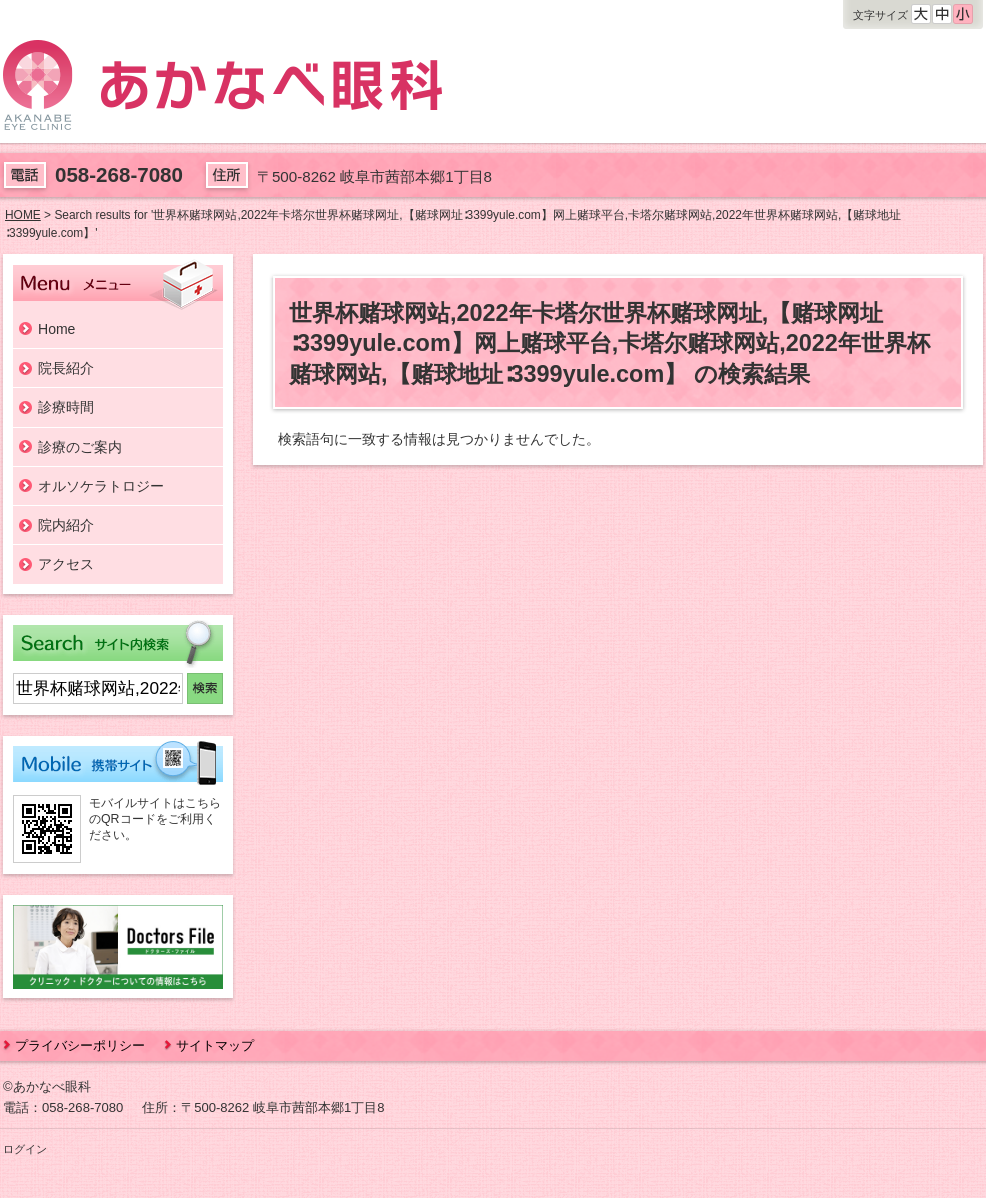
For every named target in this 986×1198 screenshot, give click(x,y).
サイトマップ (215, 1045)
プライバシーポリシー (80, 1045)
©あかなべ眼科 (47, 1086)
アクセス (66, 564)
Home (56, 329)
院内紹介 (66, 525)
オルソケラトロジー (101, 486)
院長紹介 (66, 368)
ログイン (25, 1149)
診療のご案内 (80, 447)
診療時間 (66, 407)
